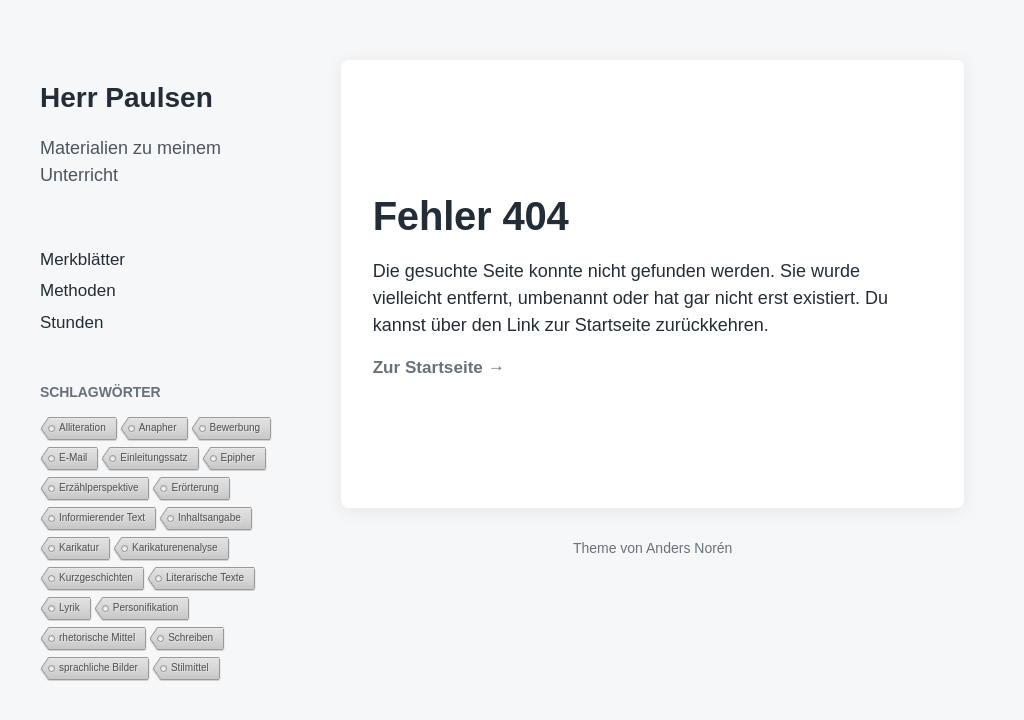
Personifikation (146, 607)
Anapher (158, 427)
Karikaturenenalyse (175, 547)
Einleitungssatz (153, 457)
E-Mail (73, 457)
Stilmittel (190, 667)
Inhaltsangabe (209, 517)
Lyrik (69, 607)
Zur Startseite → (439, 367)
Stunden (71, 322)
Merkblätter (82, 259)
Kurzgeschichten (96, 577)
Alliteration (82, 427)
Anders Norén (689, 548)
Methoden (78, 290)
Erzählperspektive (98, 487)
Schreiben (190, 637)
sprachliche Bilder (98, 667)
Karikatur (79, 547)
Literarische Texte (205, 577)
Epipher (238, 457)
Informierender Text (102, 517)
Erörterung (194, 487)
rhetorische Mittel (97, 637)
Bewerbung (235, 427)
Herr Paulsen (126, 97)
